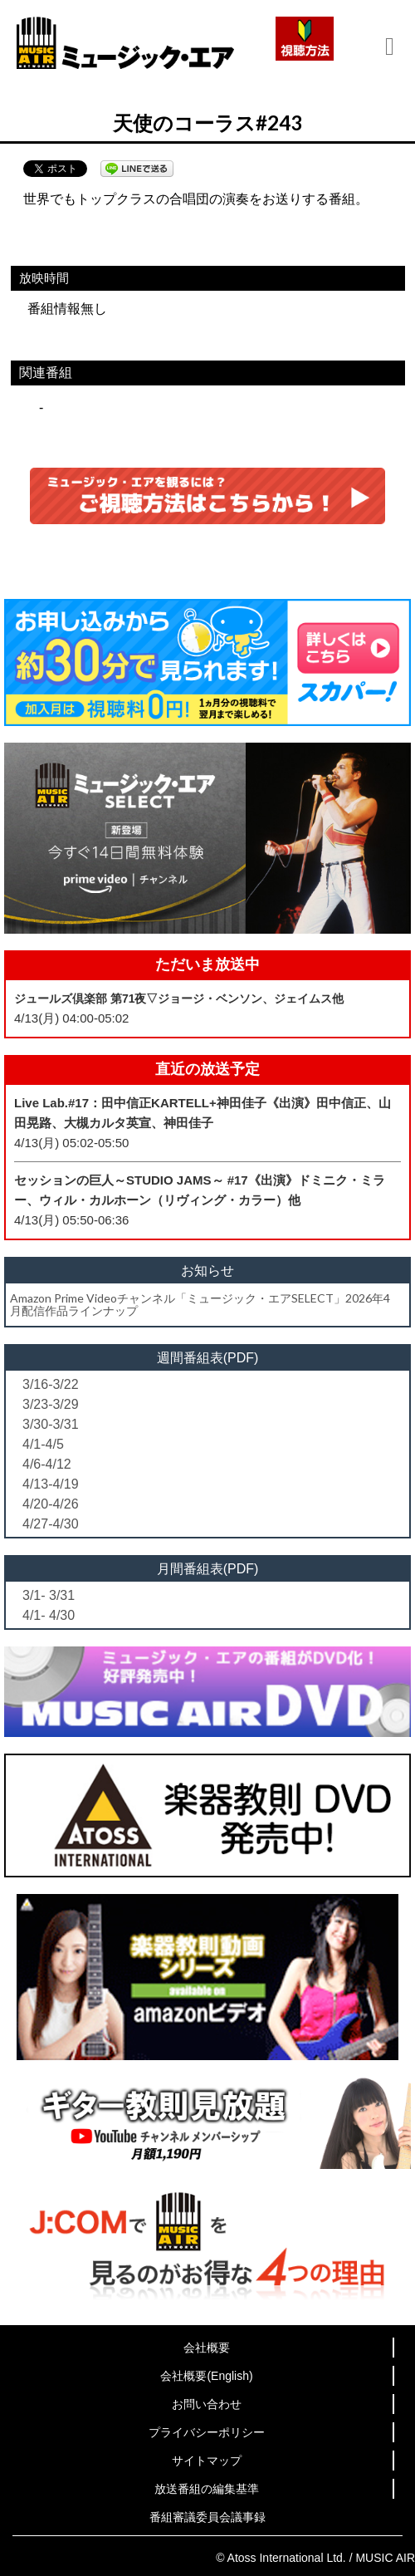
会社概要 (206, 2347)
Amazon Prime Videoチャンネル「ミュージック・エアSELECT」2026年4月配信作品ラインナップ (200, 1304)
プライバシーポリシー (207, 2432)
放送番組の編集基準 (206, 2488)
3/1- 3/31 (48, 1595)
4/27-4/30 (50, 1524)
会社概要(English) (206, 2375)
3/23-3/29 (50, 1404)
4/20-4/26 (50, 1504)
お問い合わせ (207, 2404)
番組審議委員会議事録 (207, 2517)
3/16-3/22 (50, 1384)
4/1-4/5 (43, 1444)
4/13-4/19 (50, 1484)
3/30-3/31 (50, 1424)
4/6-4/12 (46, 1464)
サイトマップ (207, 2460)
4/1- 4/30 (48, 1615)
